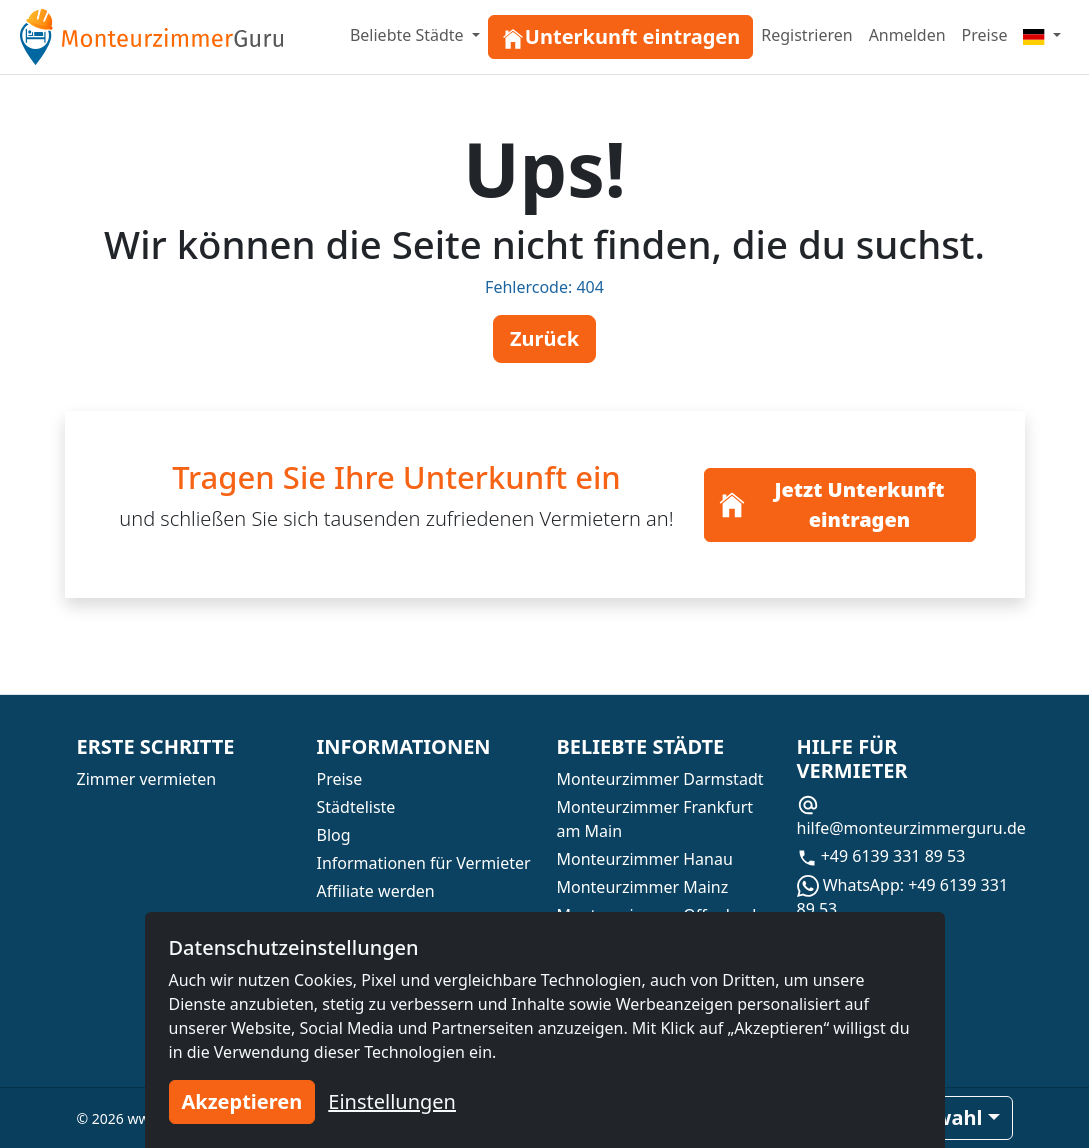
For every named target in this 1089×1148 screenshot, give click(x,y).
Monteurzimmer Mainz (643, 887)
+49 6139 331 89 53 (881, 856)
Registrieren (806, 35)
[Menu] (1042, 35)
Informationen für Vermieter (424, 863)
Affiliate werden (376, 891)
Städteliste (356, 807)
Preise (985, 35)
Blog (334, 835)
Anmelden (907, 35)
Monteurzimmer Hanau (645, 859)
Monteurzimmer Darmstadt (660, 779)
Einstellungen (392, 1101)
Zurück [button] (544, 338)
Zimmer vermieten (147, 779)
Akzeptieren (242, 1101)
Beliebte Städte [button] (409, 35)
